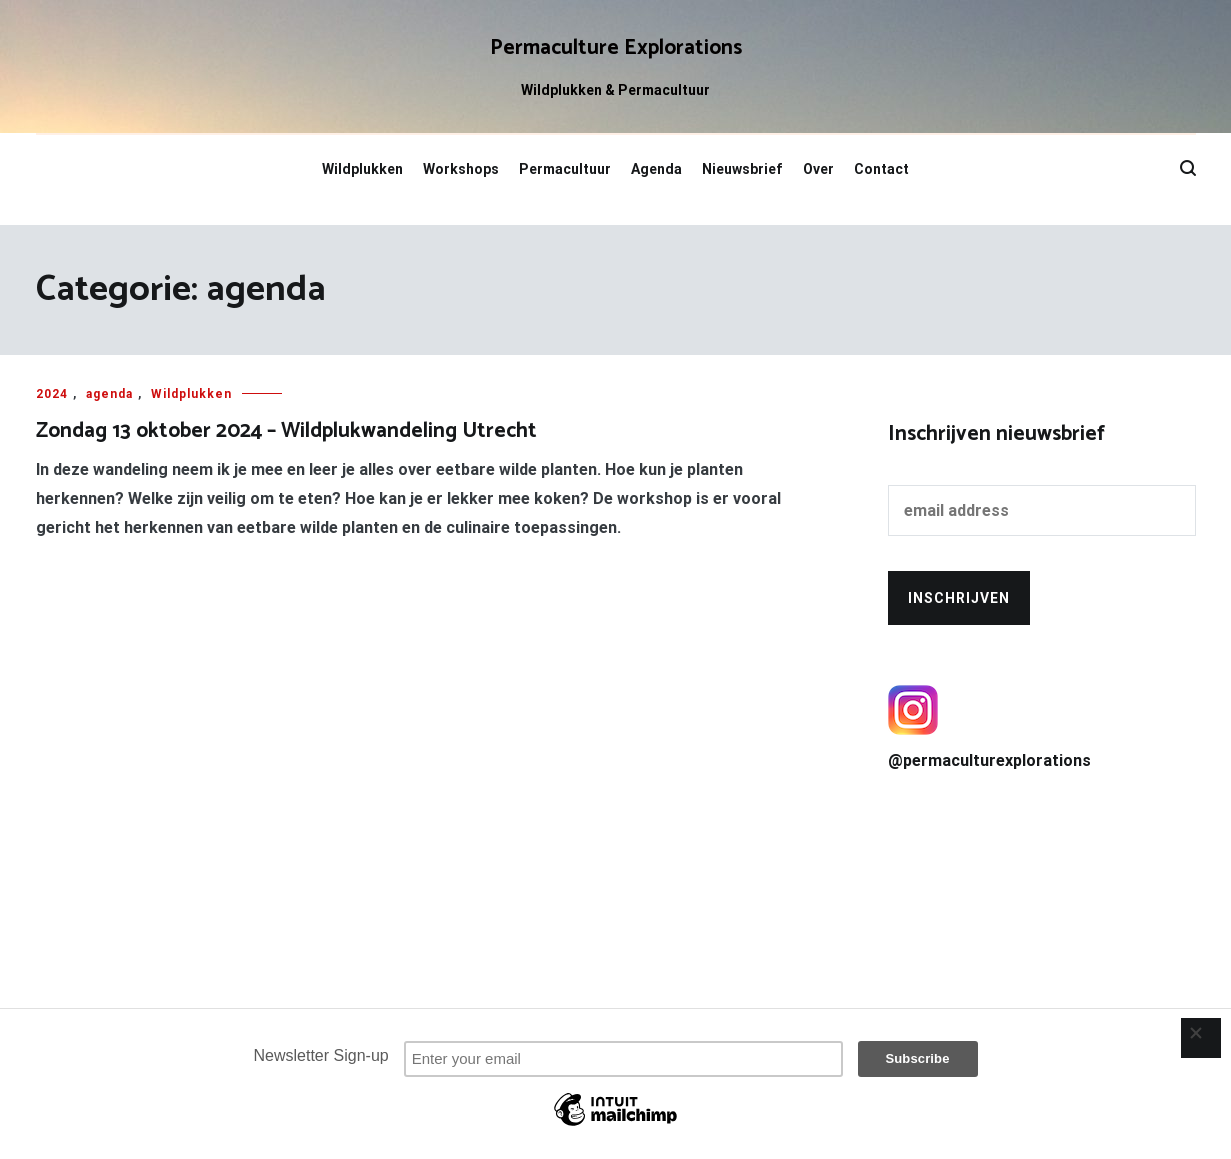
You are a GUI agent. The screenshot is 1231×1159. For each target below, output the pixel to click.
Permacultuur (565, 169)
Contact (881, 169)
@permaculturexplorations (1042, 727)
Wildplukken (362, 169)
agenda (109, 394)
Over (818, 169)
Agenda (656, 169)
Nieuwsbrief (742, 169)
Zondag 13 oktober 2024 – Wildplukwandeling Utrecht (286, 431)
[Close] (1201, 1038)
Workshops (461, 169)
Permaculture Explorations (616, 48)
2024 (52, 394)
